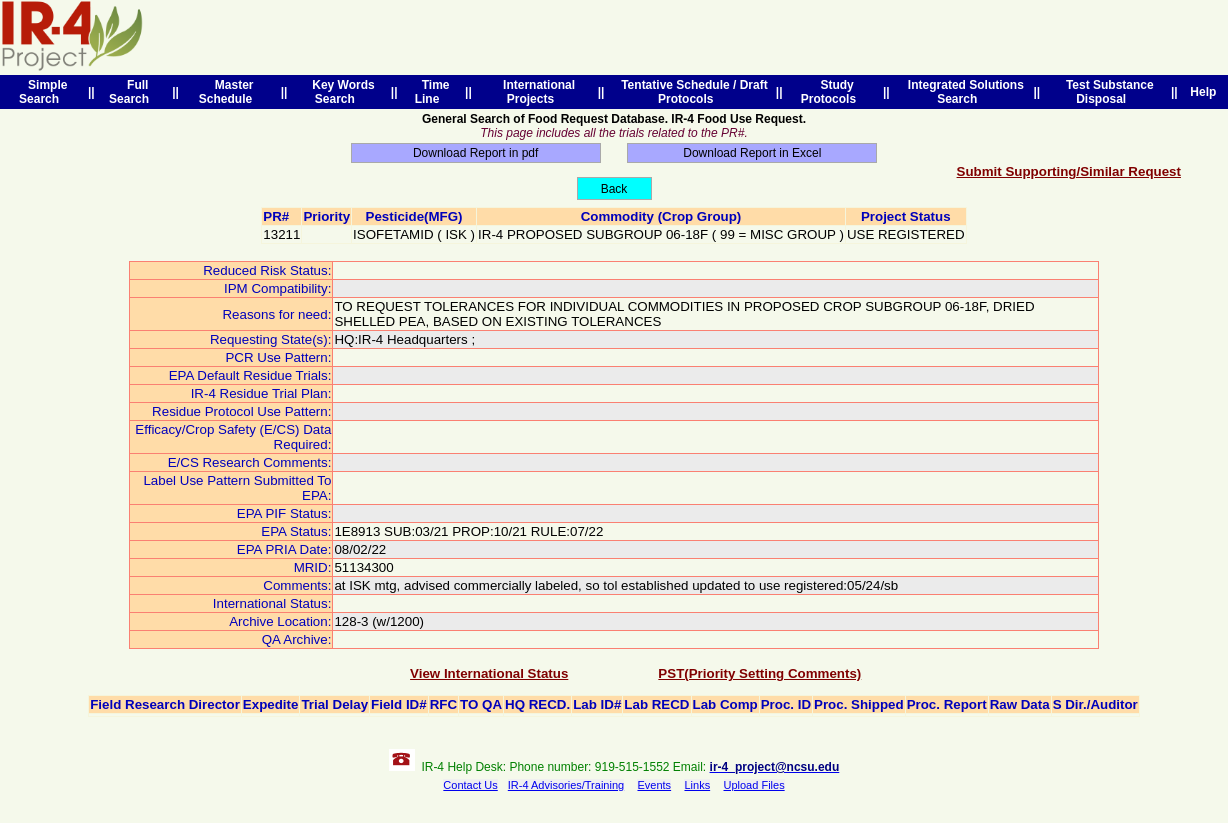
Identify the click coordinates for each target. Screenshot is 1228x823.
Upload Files (754, 785)
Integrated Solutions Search (962, 92)
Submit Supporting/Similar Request (1069, 171)
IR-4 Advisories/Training (566, 785)
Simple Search (43, 92)
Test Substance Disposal (1106, 92)
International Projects (535, 92)
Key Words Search (340, 92)
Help (1203, 92)
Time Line (432, 92)
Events (654, 785)
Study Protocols (832, 92)
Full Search (132, 92)
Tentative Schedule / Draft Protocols (691, 92)
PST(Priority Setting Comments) (759, 673)
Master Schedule (229, 92)
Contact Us (470, 785)
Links (697, 785)
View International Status (489, 673)
